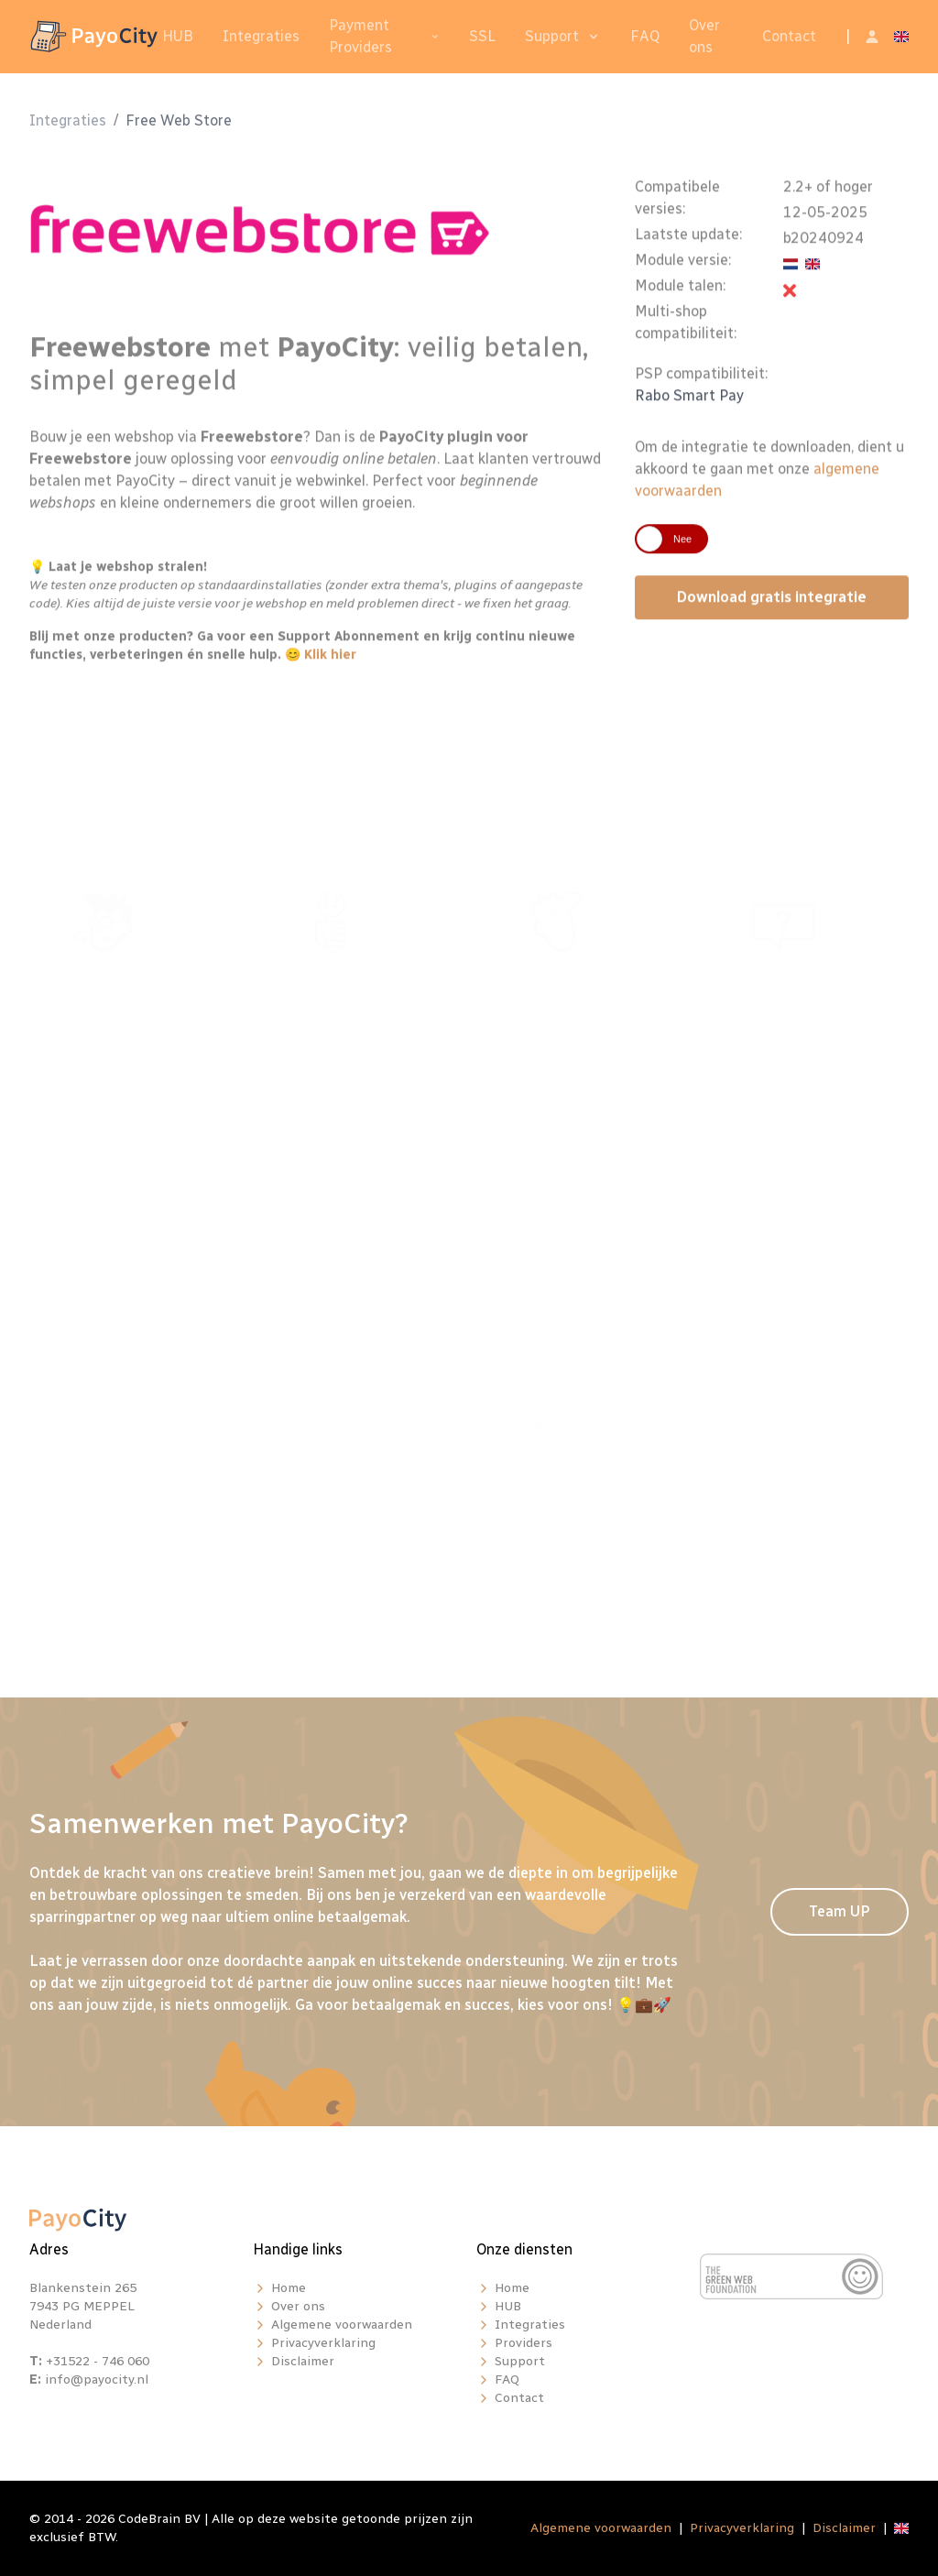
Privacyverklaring (323, 2343)
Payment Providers (360, 36)
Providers (523, 2343)
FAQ (645, 36)
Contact (789, 36)
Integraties (261, 36)
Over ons (704, 36)
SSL (482, 36)
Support (552, 36)
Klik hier (330, 663)
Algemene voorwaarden (341, 2324)
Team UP (839, 1911)
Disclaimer (302, 2361)
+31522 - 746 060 (97, 2361)
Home (288, 2288)
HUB (177, 36)
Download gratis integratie (772, 606)
